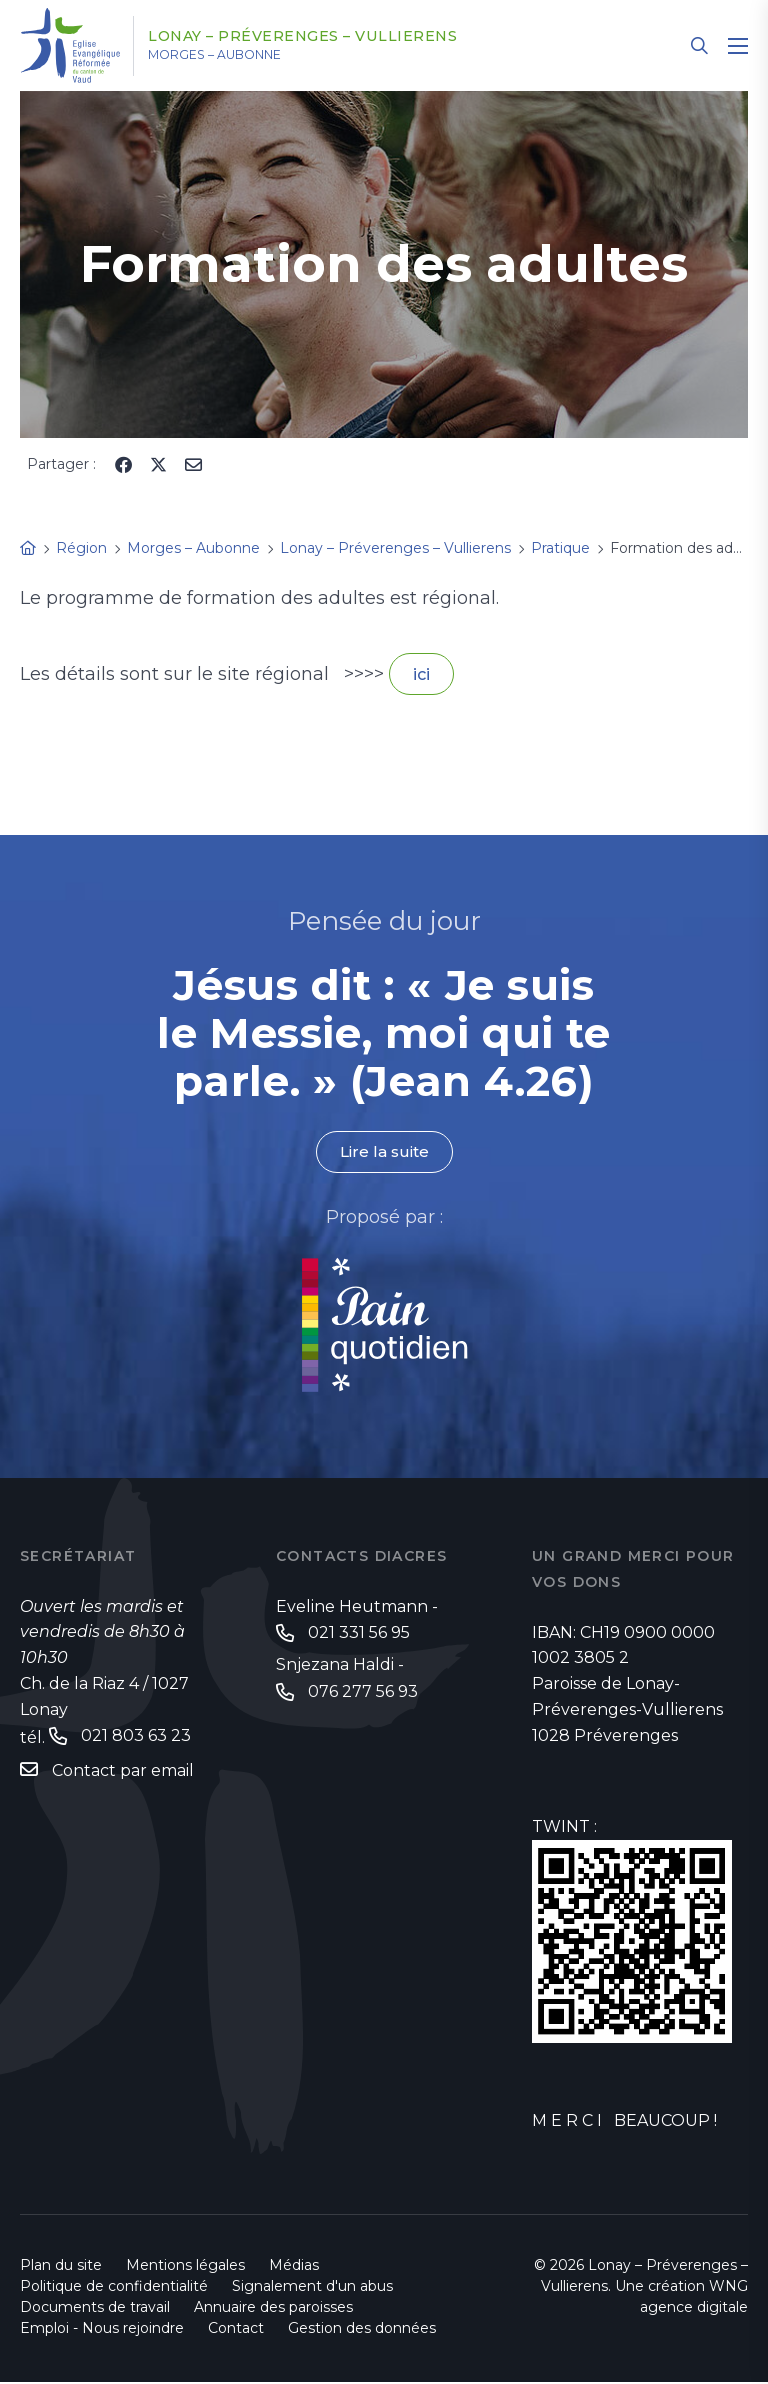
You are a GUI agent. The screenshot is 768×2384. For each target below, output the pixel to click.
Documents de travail (95, 2309)
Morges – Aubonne (240, 55)
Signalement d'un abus (312, 2288)
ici (421, 674)
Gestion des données (362, 2330)
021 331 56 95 (359, 1635)
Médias (294, 2267)
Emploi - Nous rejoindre (102, 2330)
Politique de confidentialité (114, 2288)
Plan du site (61, 2267)
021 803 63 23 (136, 1738)
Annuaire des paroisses (273, 2309)
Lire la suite (384, 1153)
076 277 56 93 (363, 1695)
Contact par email (123, 1773)
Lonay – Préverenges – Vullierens (329, 37)
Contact (236, 2330)
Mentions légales (185, 2267)
